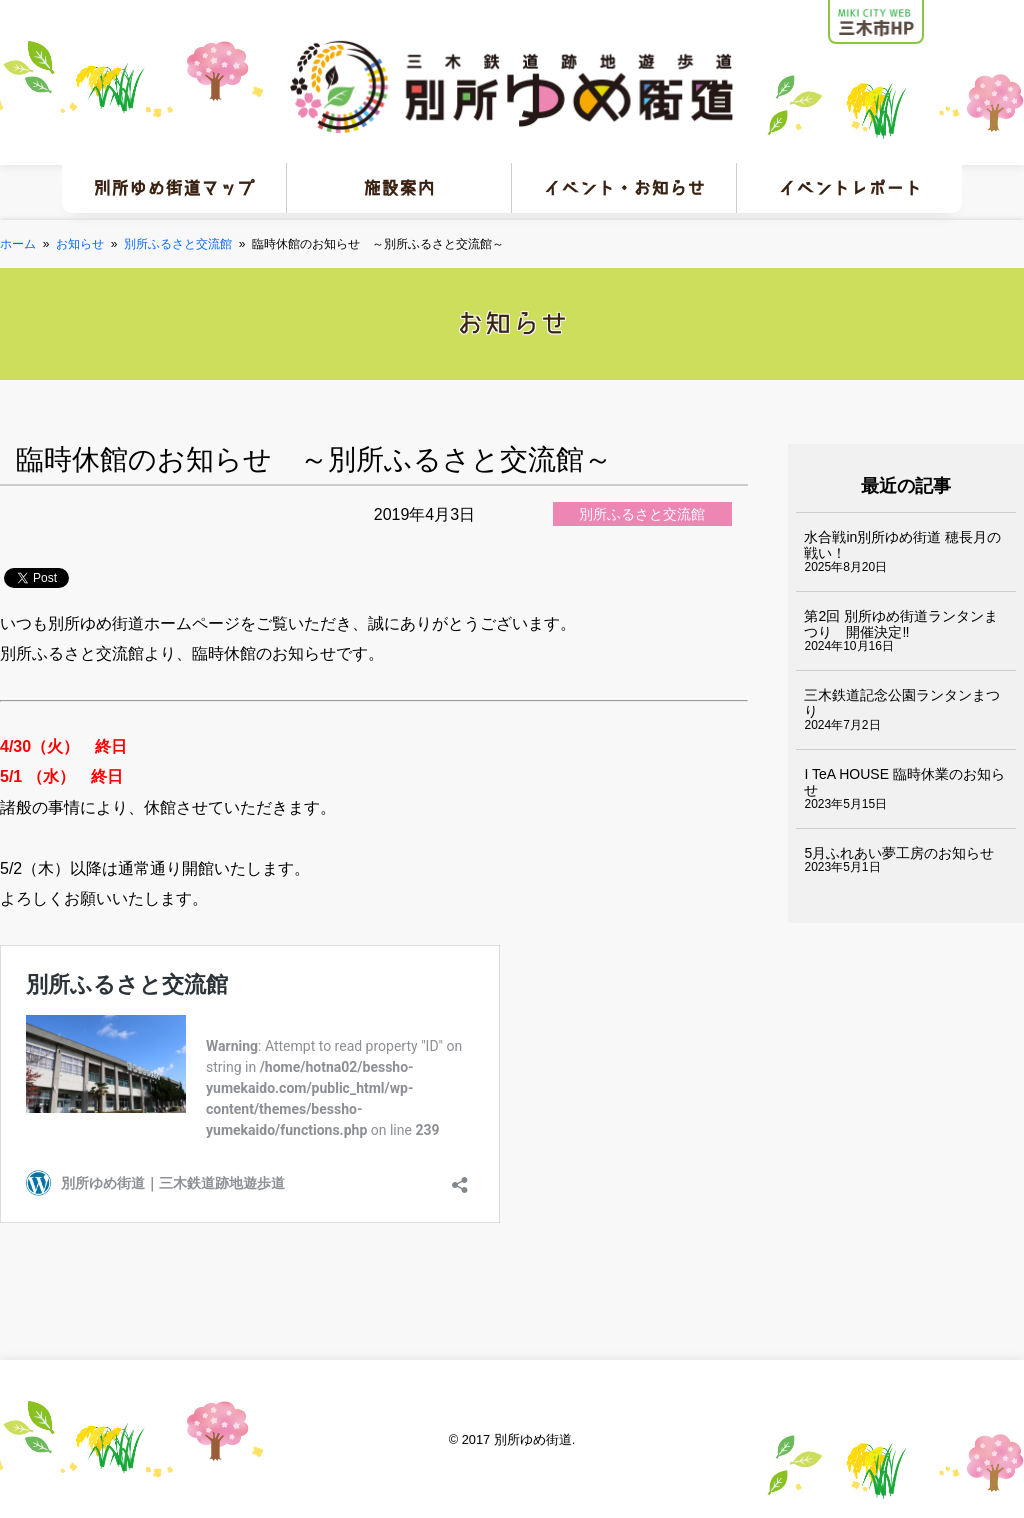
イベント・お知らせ (624, 188)
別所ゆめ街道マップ (174, 188)
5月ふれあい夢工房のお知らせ (899, 853)
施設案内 (399, 188)
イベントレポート (850, 188)
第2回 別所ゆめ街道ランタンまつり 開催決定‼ (901, 624)
